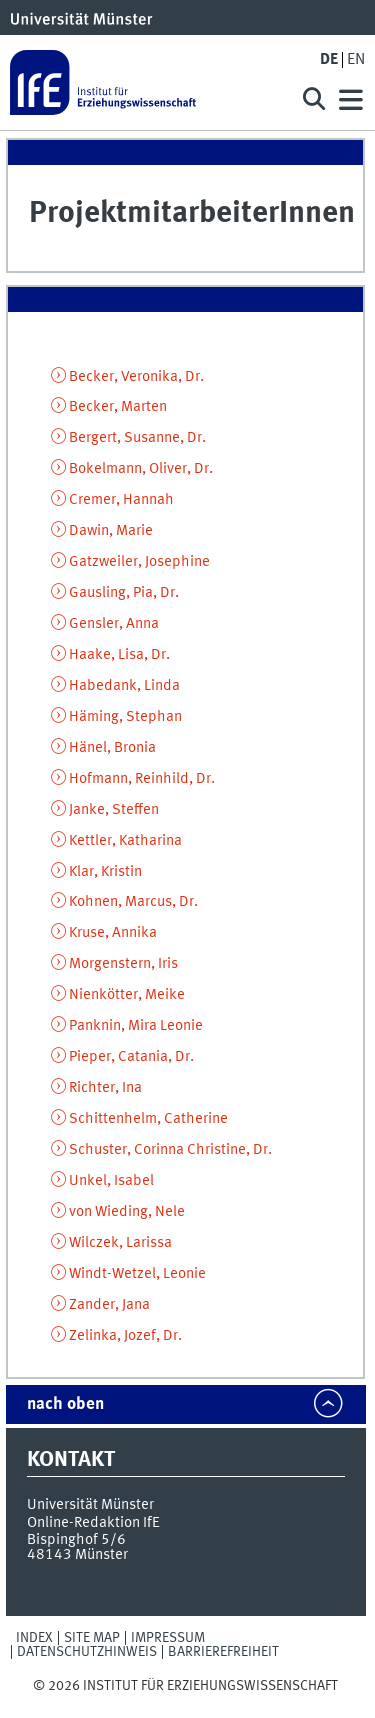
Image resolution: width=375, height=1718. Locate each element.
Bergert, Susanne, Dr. (137, 438)
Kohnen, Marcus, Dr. (133, 902)
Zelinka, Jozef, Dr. (125, 1336)
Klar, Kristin (105, 872)
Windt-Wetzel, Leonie (137, 1274)
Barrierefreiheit (223, 1652)
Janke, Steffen (114, 810)
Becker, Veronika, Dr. (136, 377)
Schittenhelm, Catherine (148, 1119)
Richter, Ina (105, 1088)
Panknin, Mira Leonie (136, 1026)
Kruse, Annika (113, 933)
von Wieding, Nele (127, 1212)
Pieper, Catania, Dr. (131, 1057)
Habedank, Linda (124, 686)
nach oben (65, 1404)
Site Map (92, 1638)
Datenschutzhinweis (87, 1652)
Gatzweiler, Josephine (139, 562)
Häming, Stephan (125, 717)
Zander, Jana (109, 1305)
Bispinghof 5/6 (76, 1540)
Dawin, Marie (111, 531)
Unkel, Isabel (111, 1181)
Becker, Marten (118, 407)
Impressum (168, 1638)
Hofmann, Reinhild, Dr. (142, 779)
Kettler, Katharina (125, 841)
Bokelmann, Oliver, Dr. (141, 469)
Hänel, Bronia (112, 748)
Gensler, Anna (114, 624)
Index (34, 1638)
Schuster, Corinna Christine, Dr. (170, 1150)
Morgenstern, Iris (123, 964)
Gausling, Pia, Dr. (124, 593)
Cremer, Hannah (121, 500)
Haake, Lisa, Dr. (119, 655)
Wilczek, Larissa (120, 1243)
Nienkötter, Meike (127, 995)
